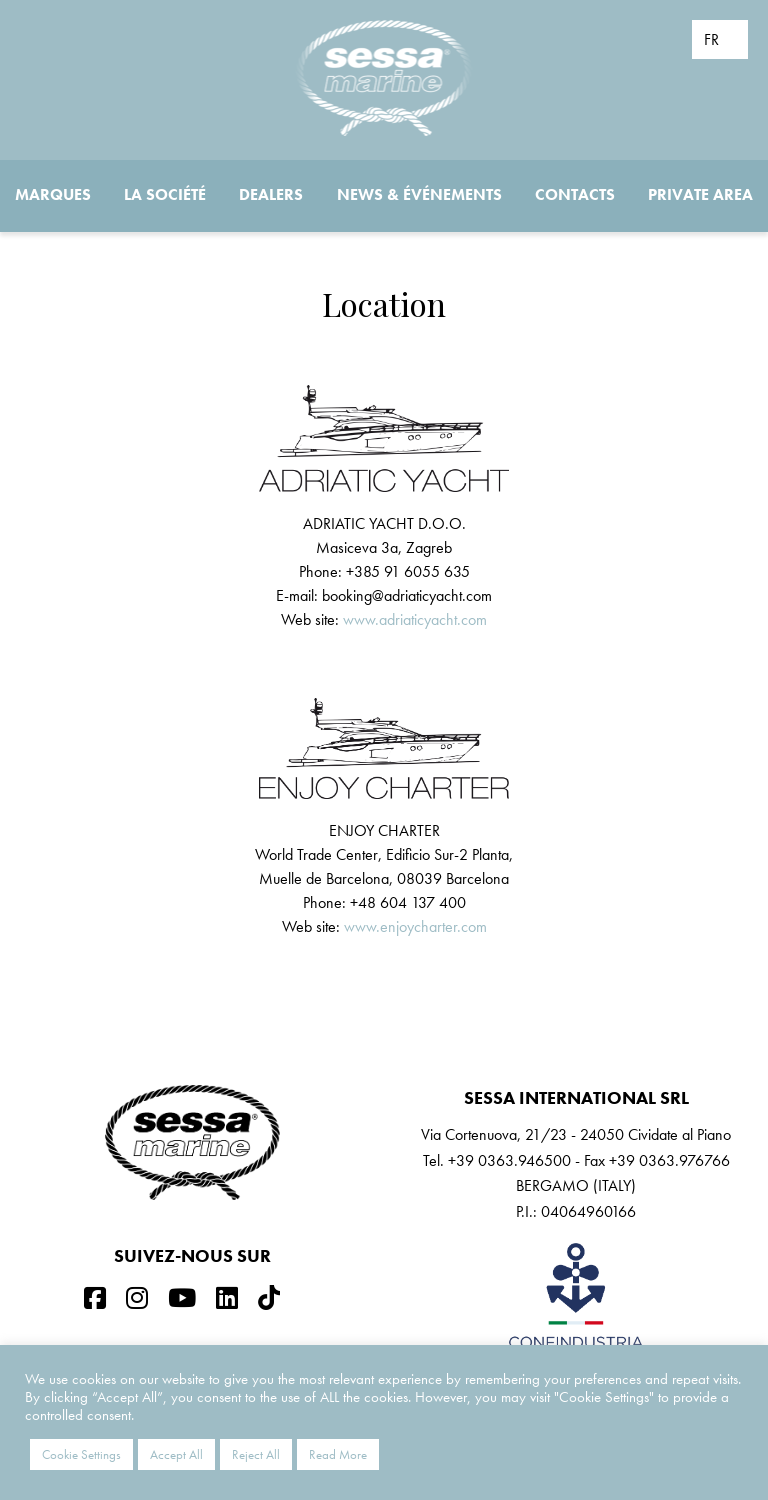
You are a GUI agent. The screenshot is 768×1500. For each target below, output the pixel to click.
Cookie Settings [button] (81, 1454)
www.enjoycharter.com (415, 926)
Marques (53, 194)
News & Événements (419, 194)
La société (165, 194)
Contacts (575, 194)
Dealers (271, 194)
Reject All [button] (256, 1454)
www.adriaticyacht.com (415, 619)
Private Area (700, 194)
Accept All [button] (176, 1454)
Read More (338, 1454)
